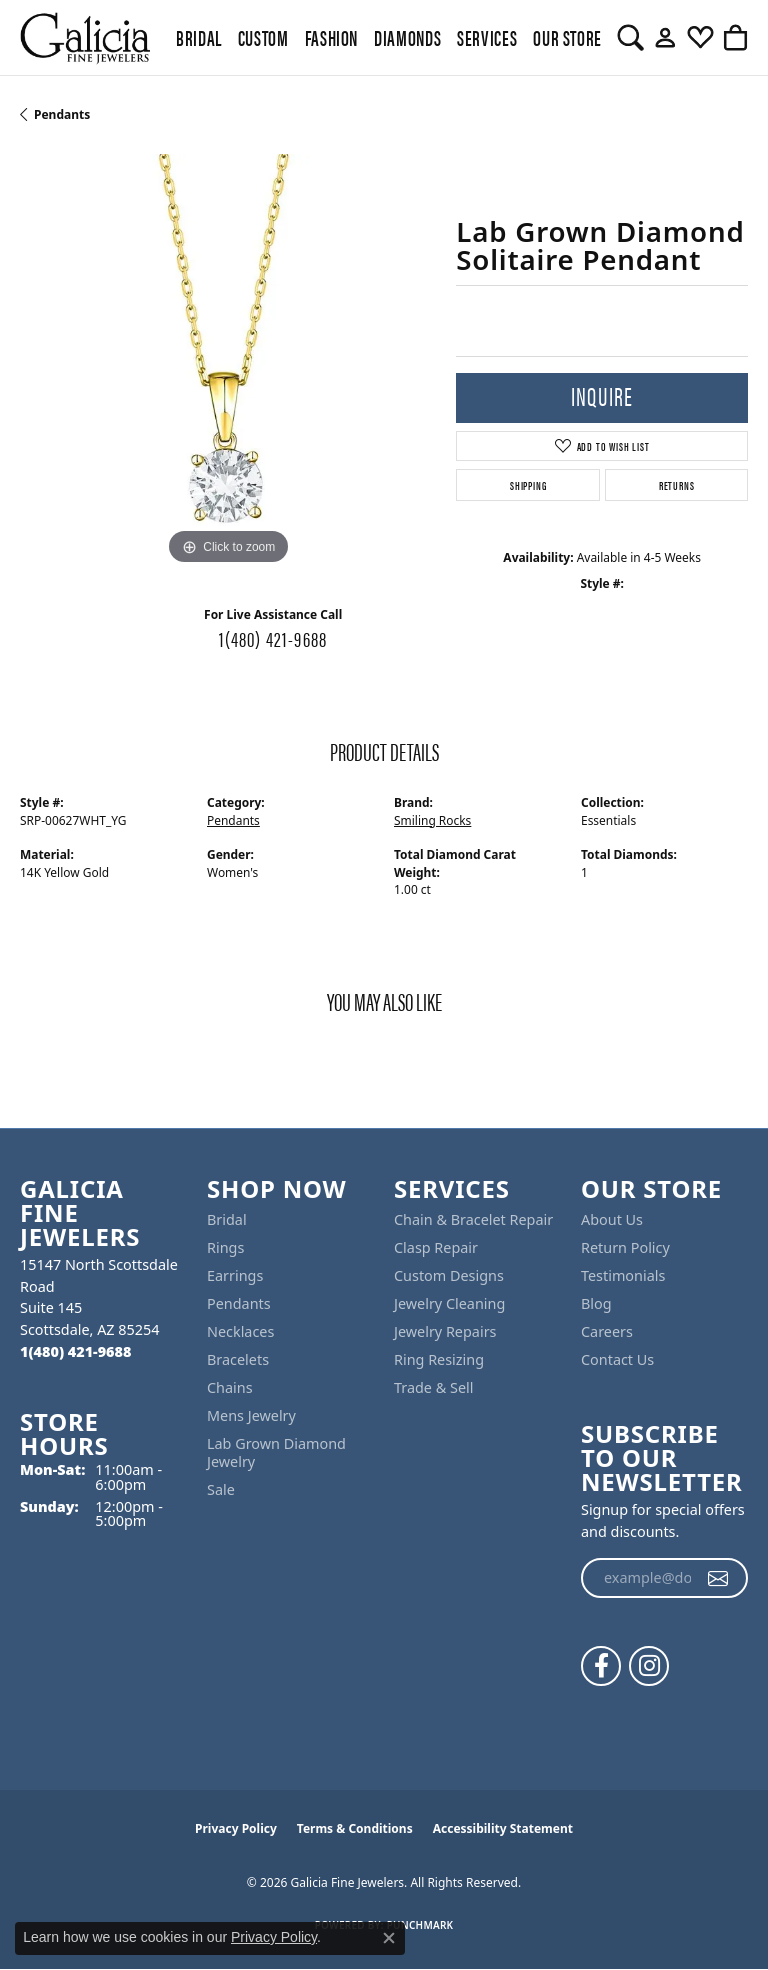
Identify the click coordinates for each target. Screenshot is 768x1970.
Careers (607, 1331)
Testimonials (623, 1275)
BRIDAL (199, 37)
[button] (630, 38)
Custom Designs (449, 1275)
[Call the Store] (75, 1351)
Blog (596, 1303)
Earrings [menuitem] (235, 1275)
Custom (263, 37)
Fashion (331, 37)
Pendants (62, 114)
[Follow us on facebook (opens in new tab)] (601, 1666)
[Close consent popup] (389, 1938)
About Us (612, 1219)
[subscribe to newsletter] (718, 1578)
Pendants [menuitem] (239, 1303)
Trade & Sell (433, 1387)
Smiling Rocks (432, 820)
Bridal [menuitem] (227, 1219)
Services (487, 37)
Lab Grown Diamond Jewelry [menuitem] (276, 1452)
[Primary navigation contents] (384, 37)
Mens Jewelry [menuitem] (251, 1415)
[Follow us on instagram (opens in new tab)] (649, 1666)
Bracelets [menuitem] (238, 1359)
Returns (677, 485)
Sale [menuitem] (221, 1489)
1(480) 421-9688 (273, 638)
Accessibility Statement (503, 1828)
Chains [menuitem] (230, 1387)
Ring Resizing (439, 1359)
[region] (228, 362)
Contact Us (617, 1359)
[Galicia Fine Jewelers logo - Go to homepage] (85, 37)
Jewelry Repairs (445, 1331)
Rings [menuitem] (225, 1247)
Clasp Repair (436, 1247)
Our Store (567, 37)
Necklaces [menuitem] (240, 1331)
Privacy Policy (236, 1828)
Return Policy (625, 1247)
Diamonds (407, 37)
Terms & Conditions (355, 1828)
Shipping (528, 485)
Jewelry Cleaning (449, 1303)
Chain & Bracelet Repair (473, 1219)
